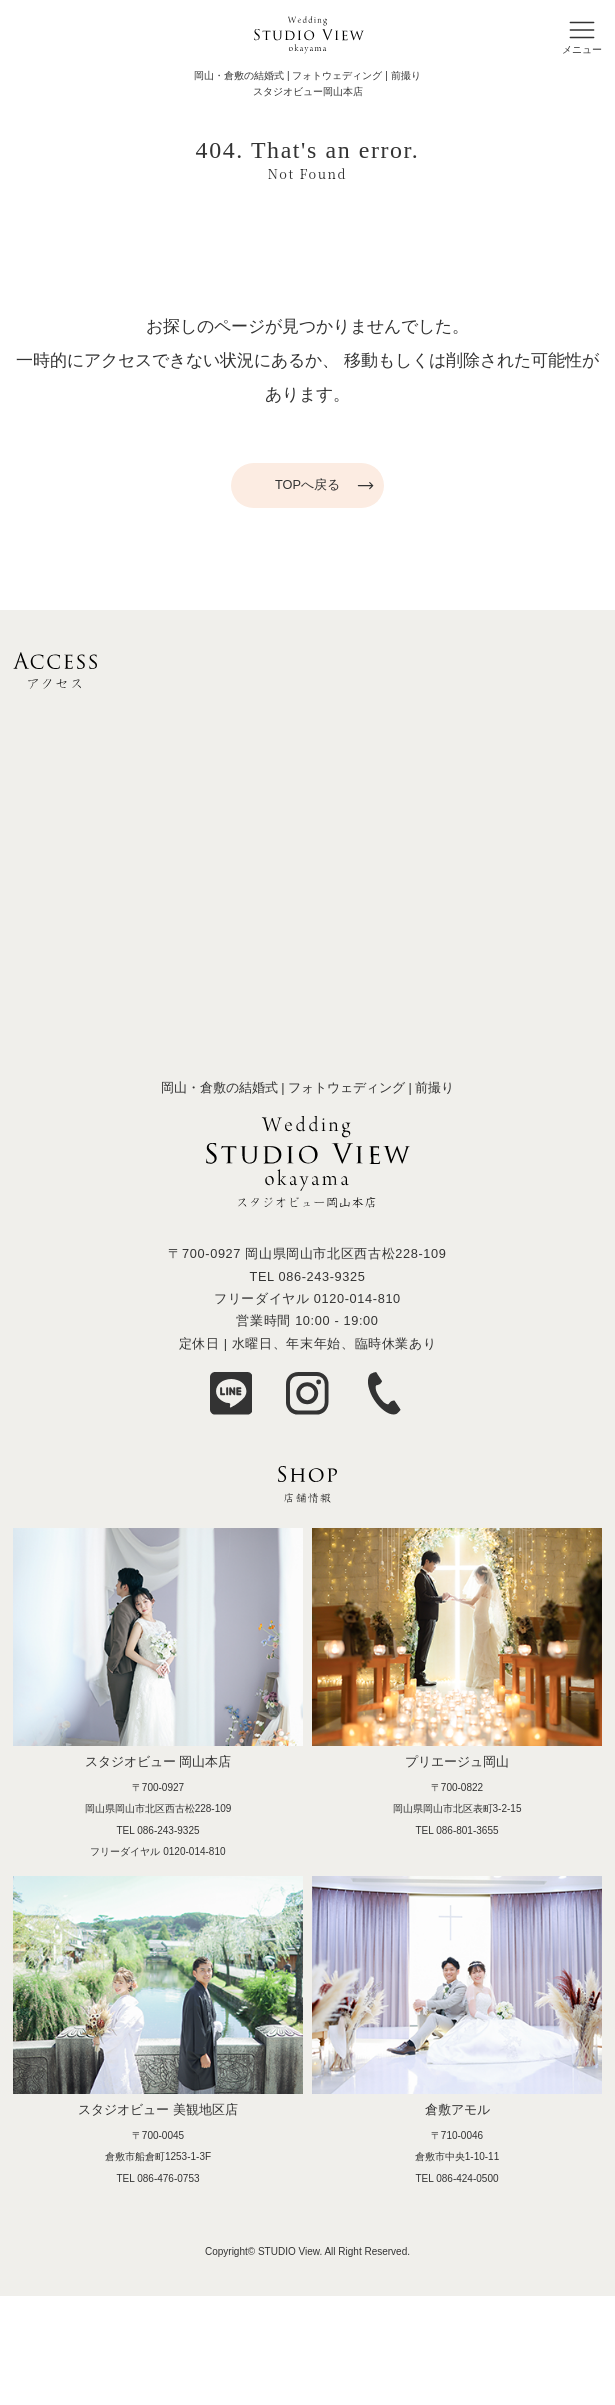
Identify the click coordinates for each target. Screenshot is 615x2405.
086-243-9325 (321, 1276)
